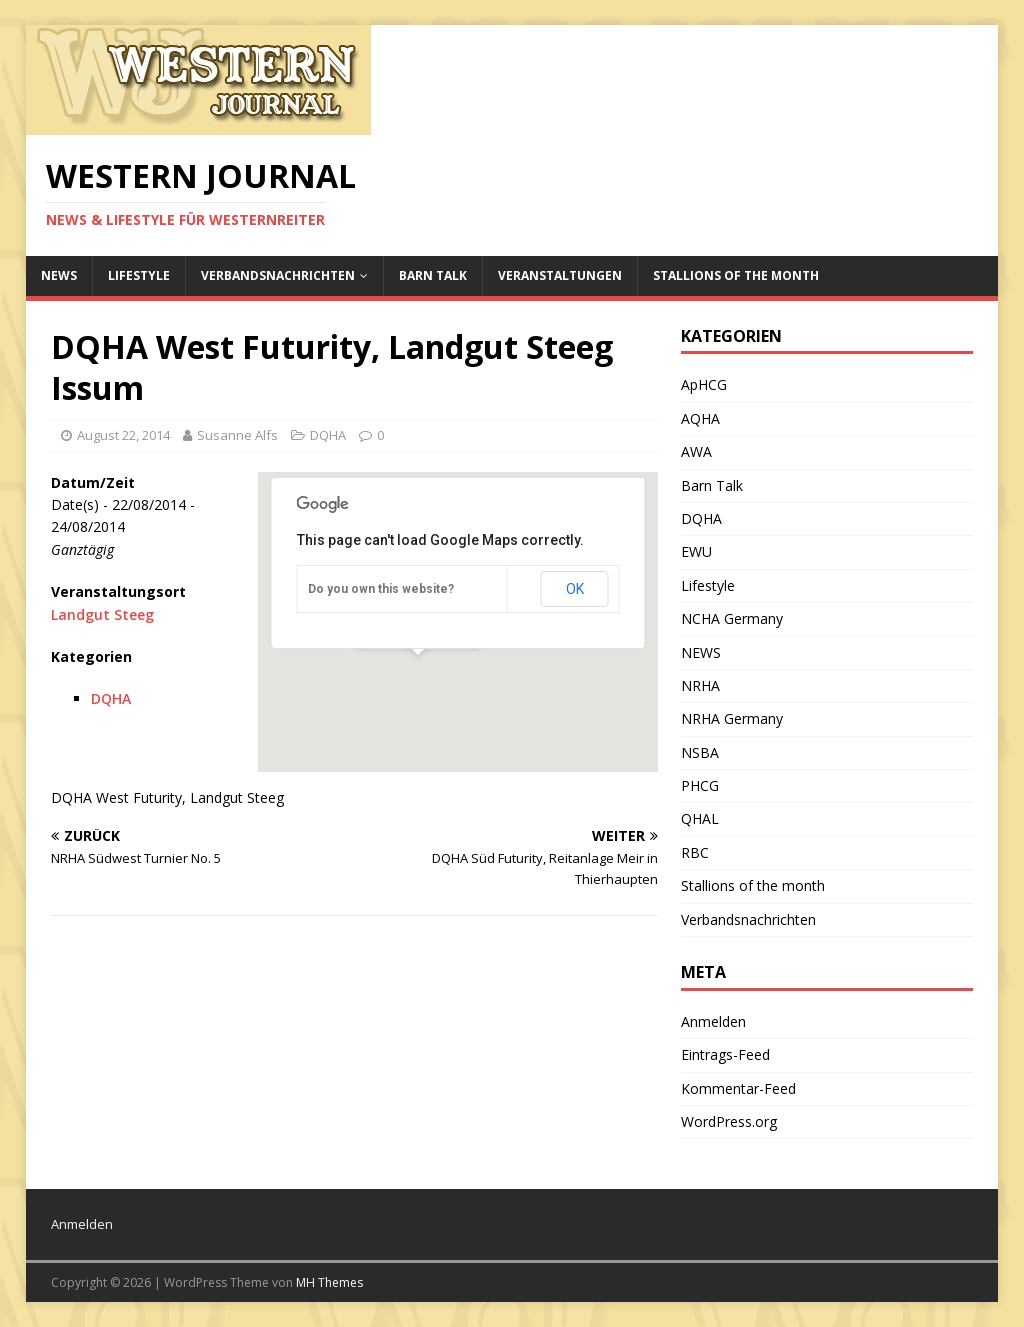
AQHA (700, 418)
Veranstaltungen (560, 275)
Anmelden (713, 1021)
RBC (695, 852)
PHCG (700, 785)
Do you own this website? (381, 589)
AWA (696, 451)
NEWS (59, 275)
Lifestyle (139, 275)
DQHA (328, 435)
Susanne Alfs (237, 435)
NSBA (700, 752)
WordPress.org (729, 1121)
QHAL (700, 818)
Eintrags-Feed (725, 1054)
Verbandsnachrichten (278, 275)
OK (575, 589)
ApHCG (704, 384)
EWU (696, 551)
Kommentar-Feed (738, 1088)
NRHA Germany (732, 718)
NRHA (700, 685)
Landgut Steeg (102, 614)
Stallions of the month (736, 275)
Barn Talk (433, 275)
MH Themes (329, 1282)
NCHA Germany (732, 618)
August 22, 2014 (123, 435)
